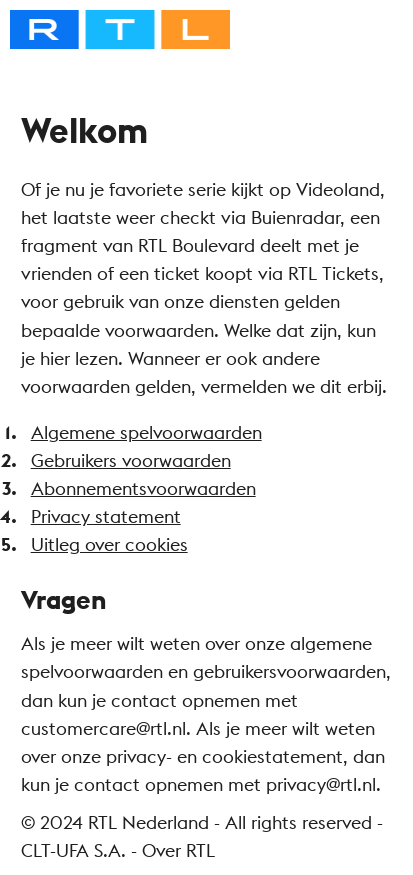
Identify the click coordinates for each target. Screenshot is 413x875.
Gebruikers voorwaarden (131, 460)
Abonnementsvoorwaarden (143, 488)
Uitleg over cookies (109, 544)
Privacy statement (106, 516)
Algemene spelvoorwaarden (146, 432)
